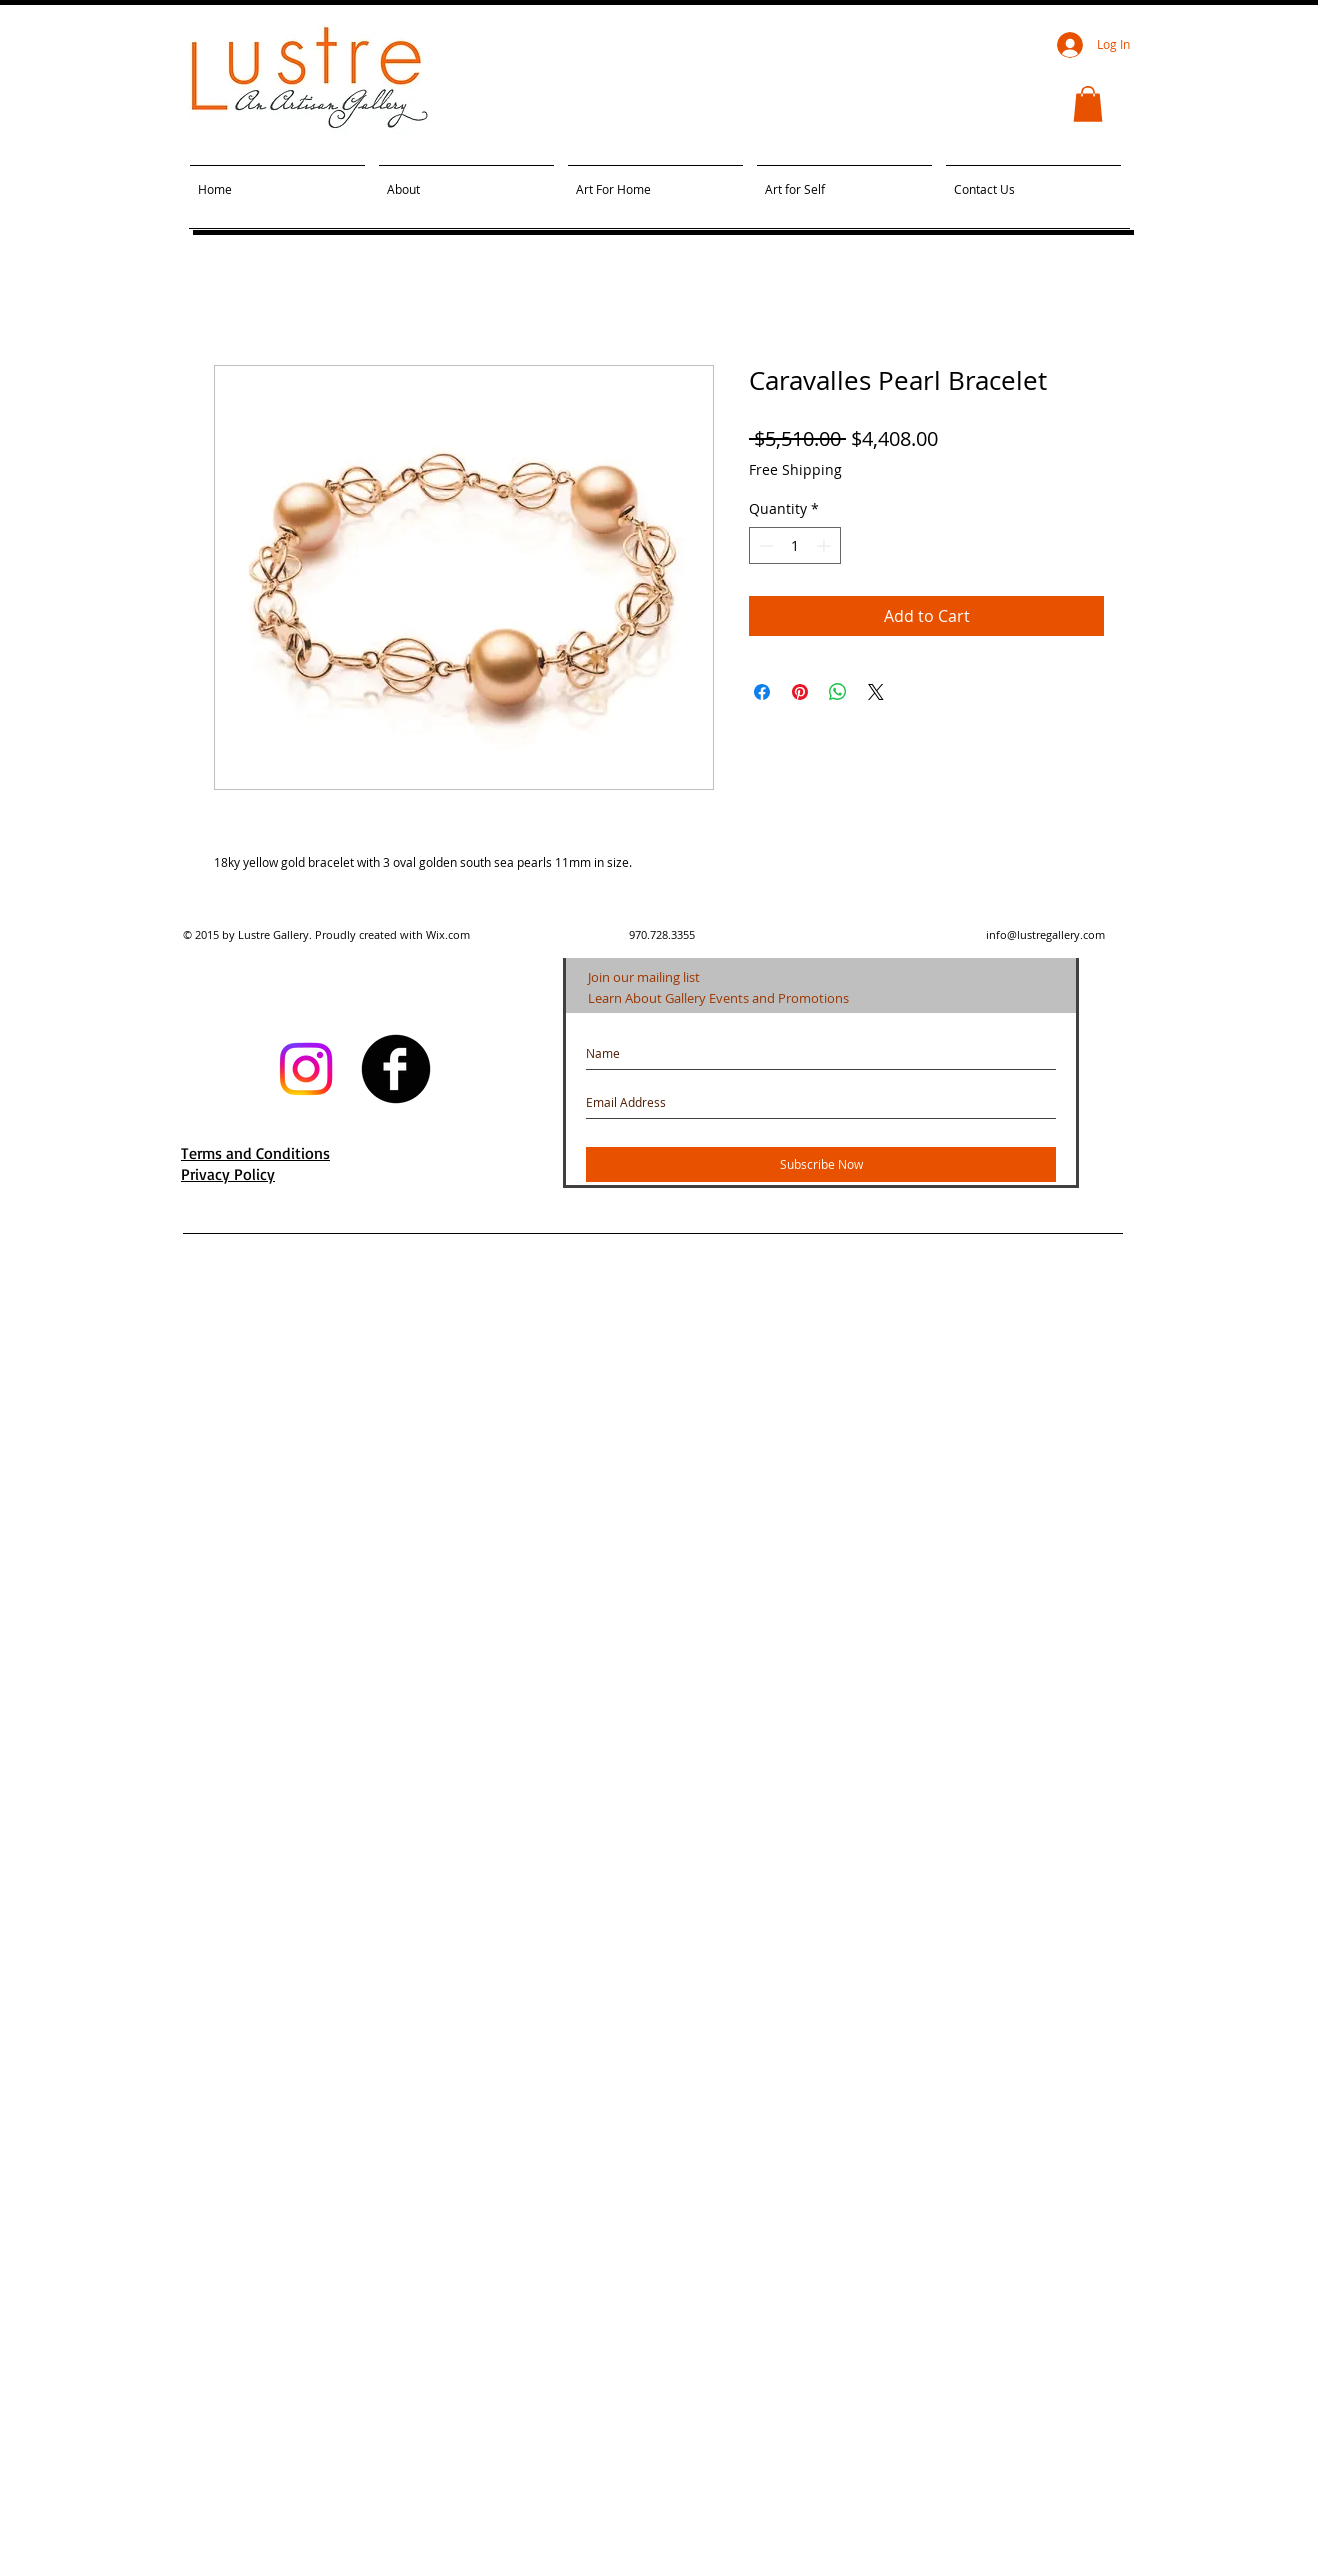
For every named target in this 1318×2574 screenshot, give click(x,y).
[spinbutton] (795, 545)
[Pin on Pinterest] (800, 692)
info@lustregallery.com (1045, 934)
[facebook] (396, 1069)
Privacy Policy (228, 1174)
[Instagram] (306, 1069)
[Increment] (825, 545)
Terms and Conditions (255, 1153)
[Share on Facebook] (762, 692)
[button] (1088, 104)
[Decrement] (764, 545)
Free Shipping (795, 469)
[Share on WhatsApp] (838, 692)
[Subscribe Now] (821, 1164)
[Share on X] (876, 692)
